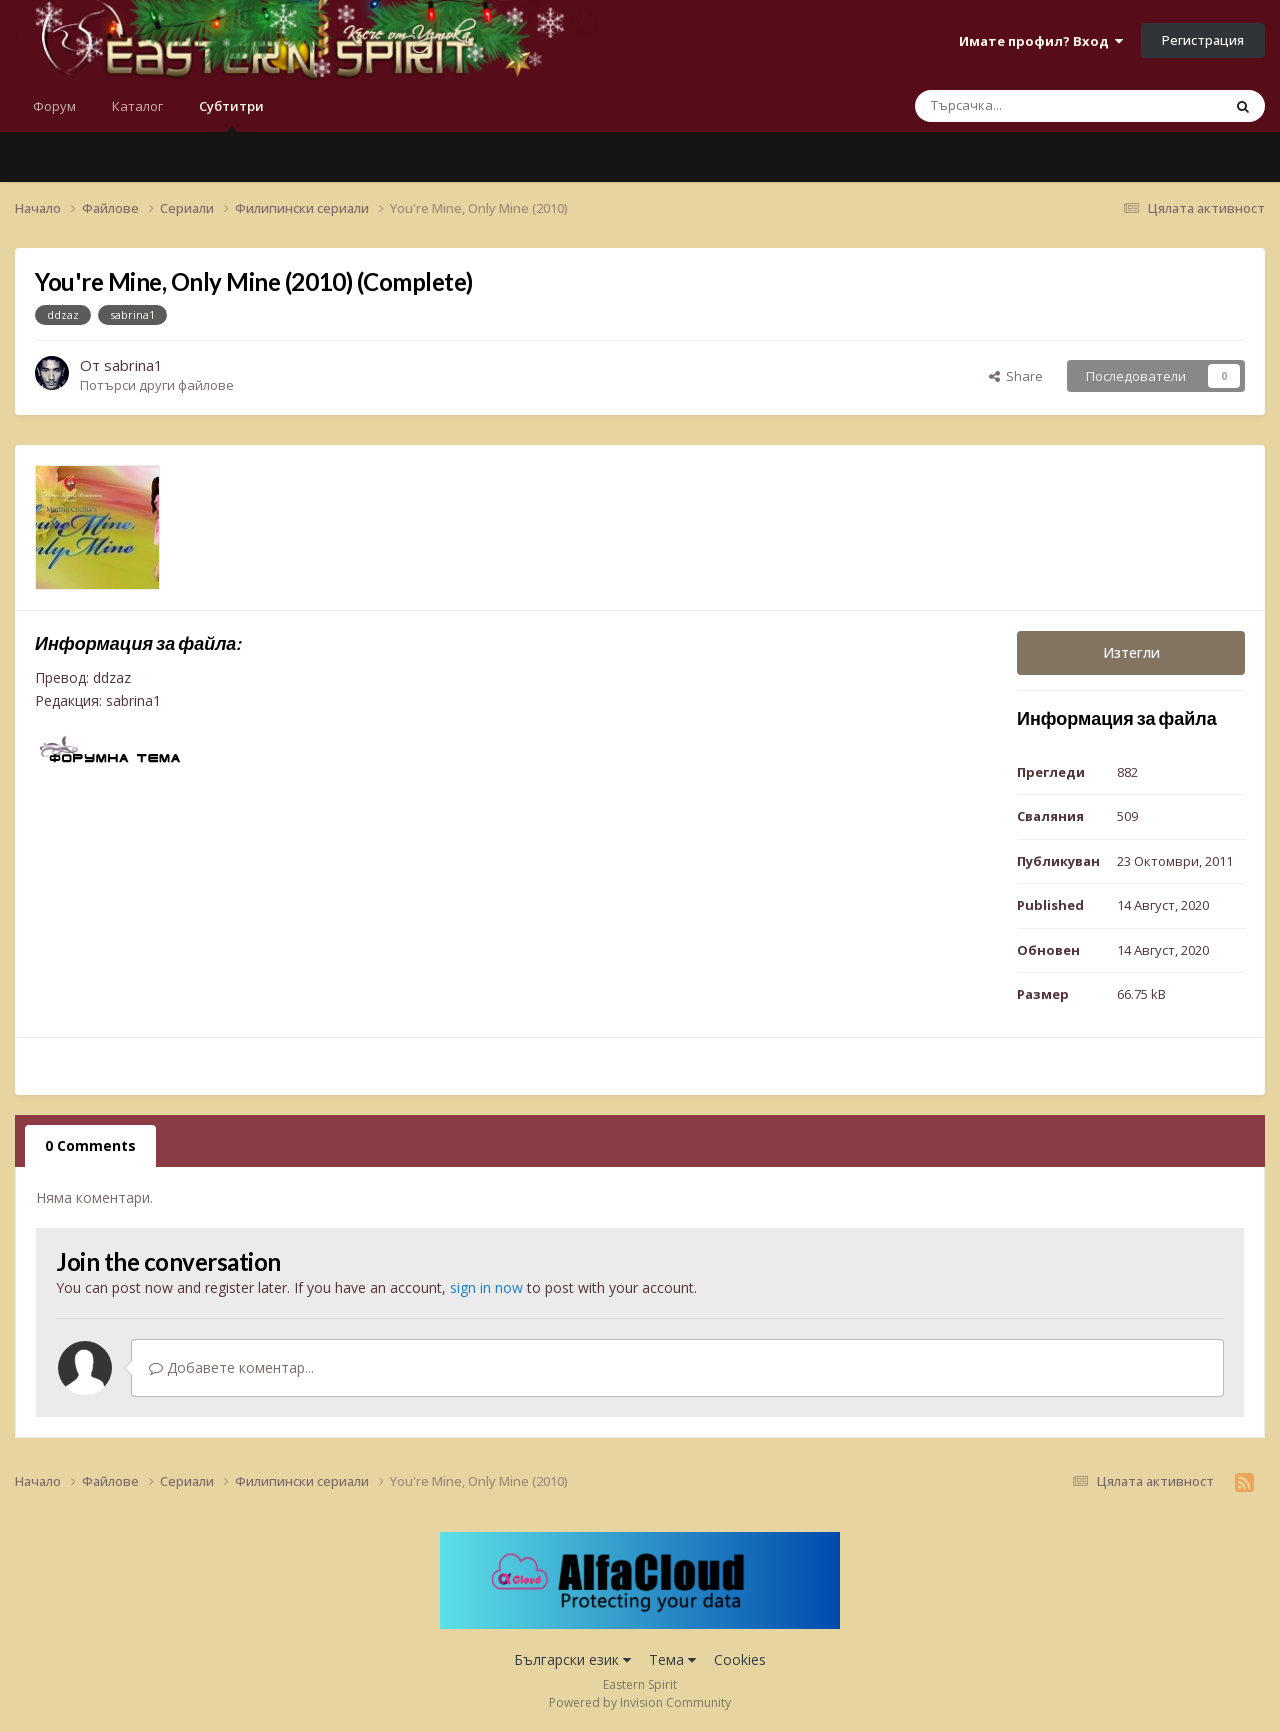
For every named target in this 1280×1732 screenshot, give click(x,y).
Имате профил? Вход (1041, 41)
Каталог (137, 106)
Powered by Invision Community (640, 1702)
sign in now (486, 1287)
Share (1016, 376)
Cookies (740, 1659)
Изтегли (1131, 652)
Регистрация (1203, 40)
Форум (54, 106)
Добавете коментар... (231, 1367)
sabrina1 (133, 365)
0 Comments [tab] (90, 1145)
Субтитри (231, 114)
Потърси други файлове (157, 385)
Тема (672, 1659)
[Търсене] (1026, 106)
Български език (572, 1659)
